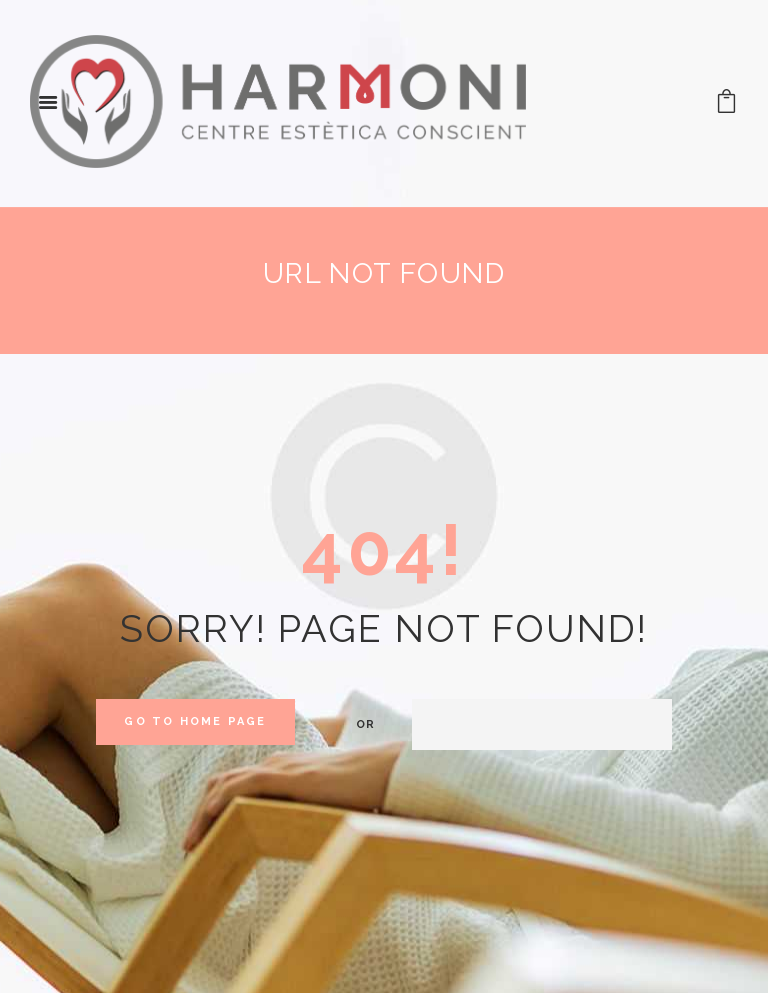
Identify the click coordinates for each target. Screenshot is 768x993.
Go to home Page (195, 721)
